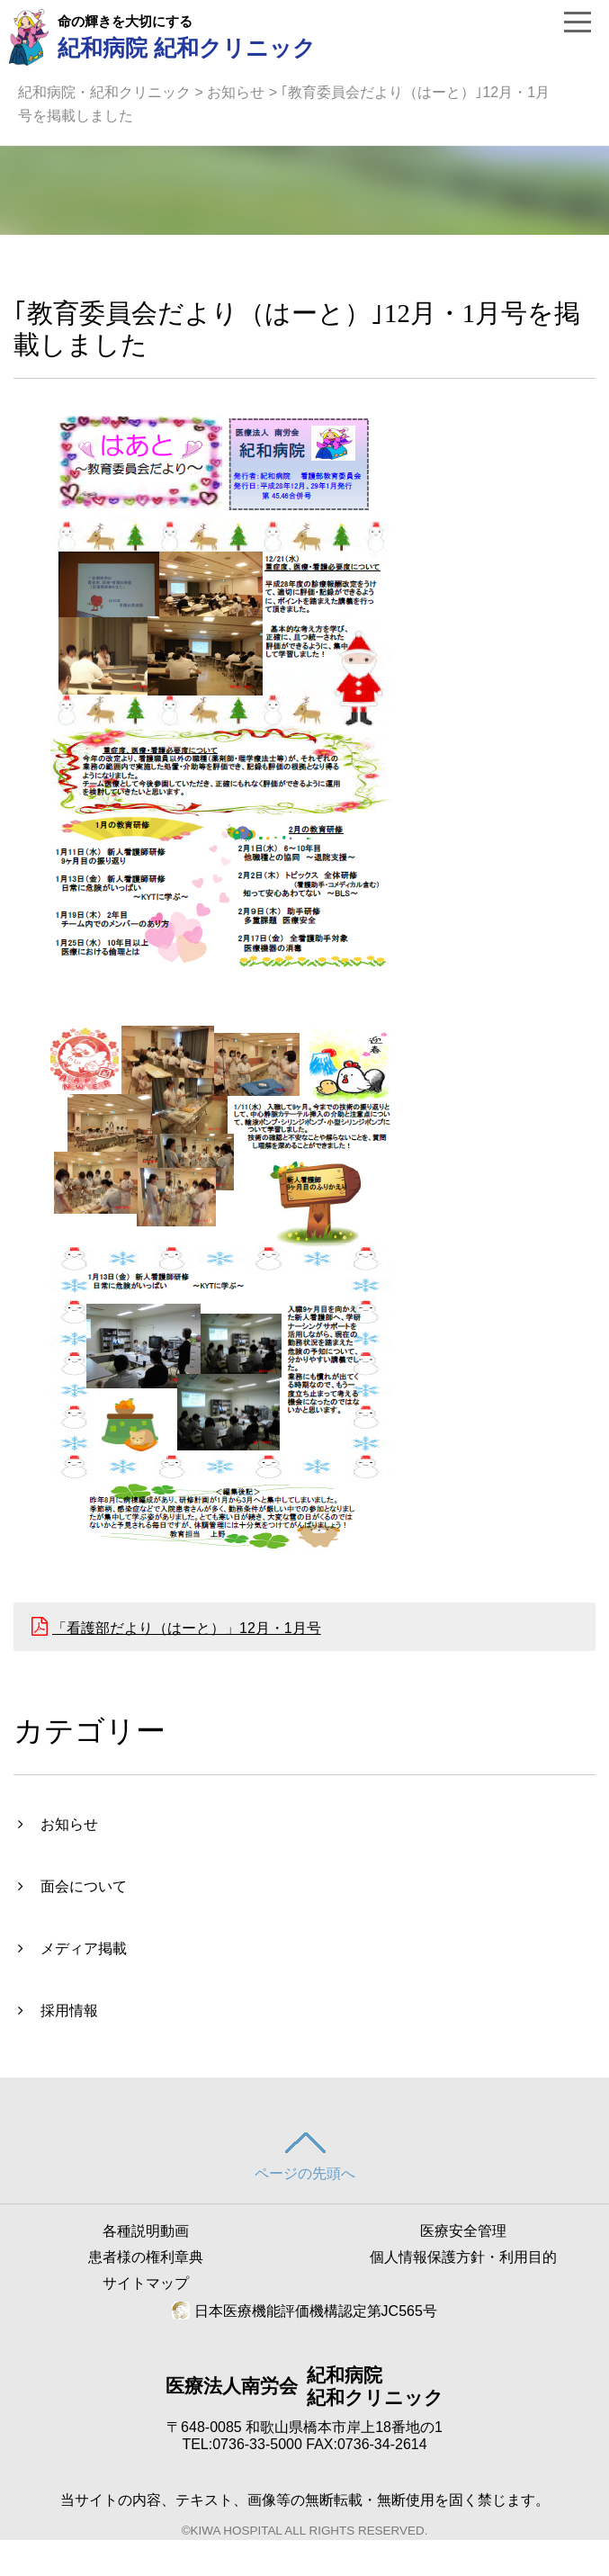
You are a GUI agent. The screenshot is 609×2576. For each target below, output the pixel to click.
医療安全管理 (463, 2231)
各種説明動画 (146, 2231)
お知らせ (235, 92)
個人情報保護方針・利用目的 (463, 2257)
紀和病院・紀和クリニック (104, 92)
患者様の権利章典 (145, 2257)
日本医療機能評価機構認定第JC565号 (304, 2311)
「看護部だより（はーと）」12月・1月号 (186, 1628)
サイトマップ (146, 2283)
